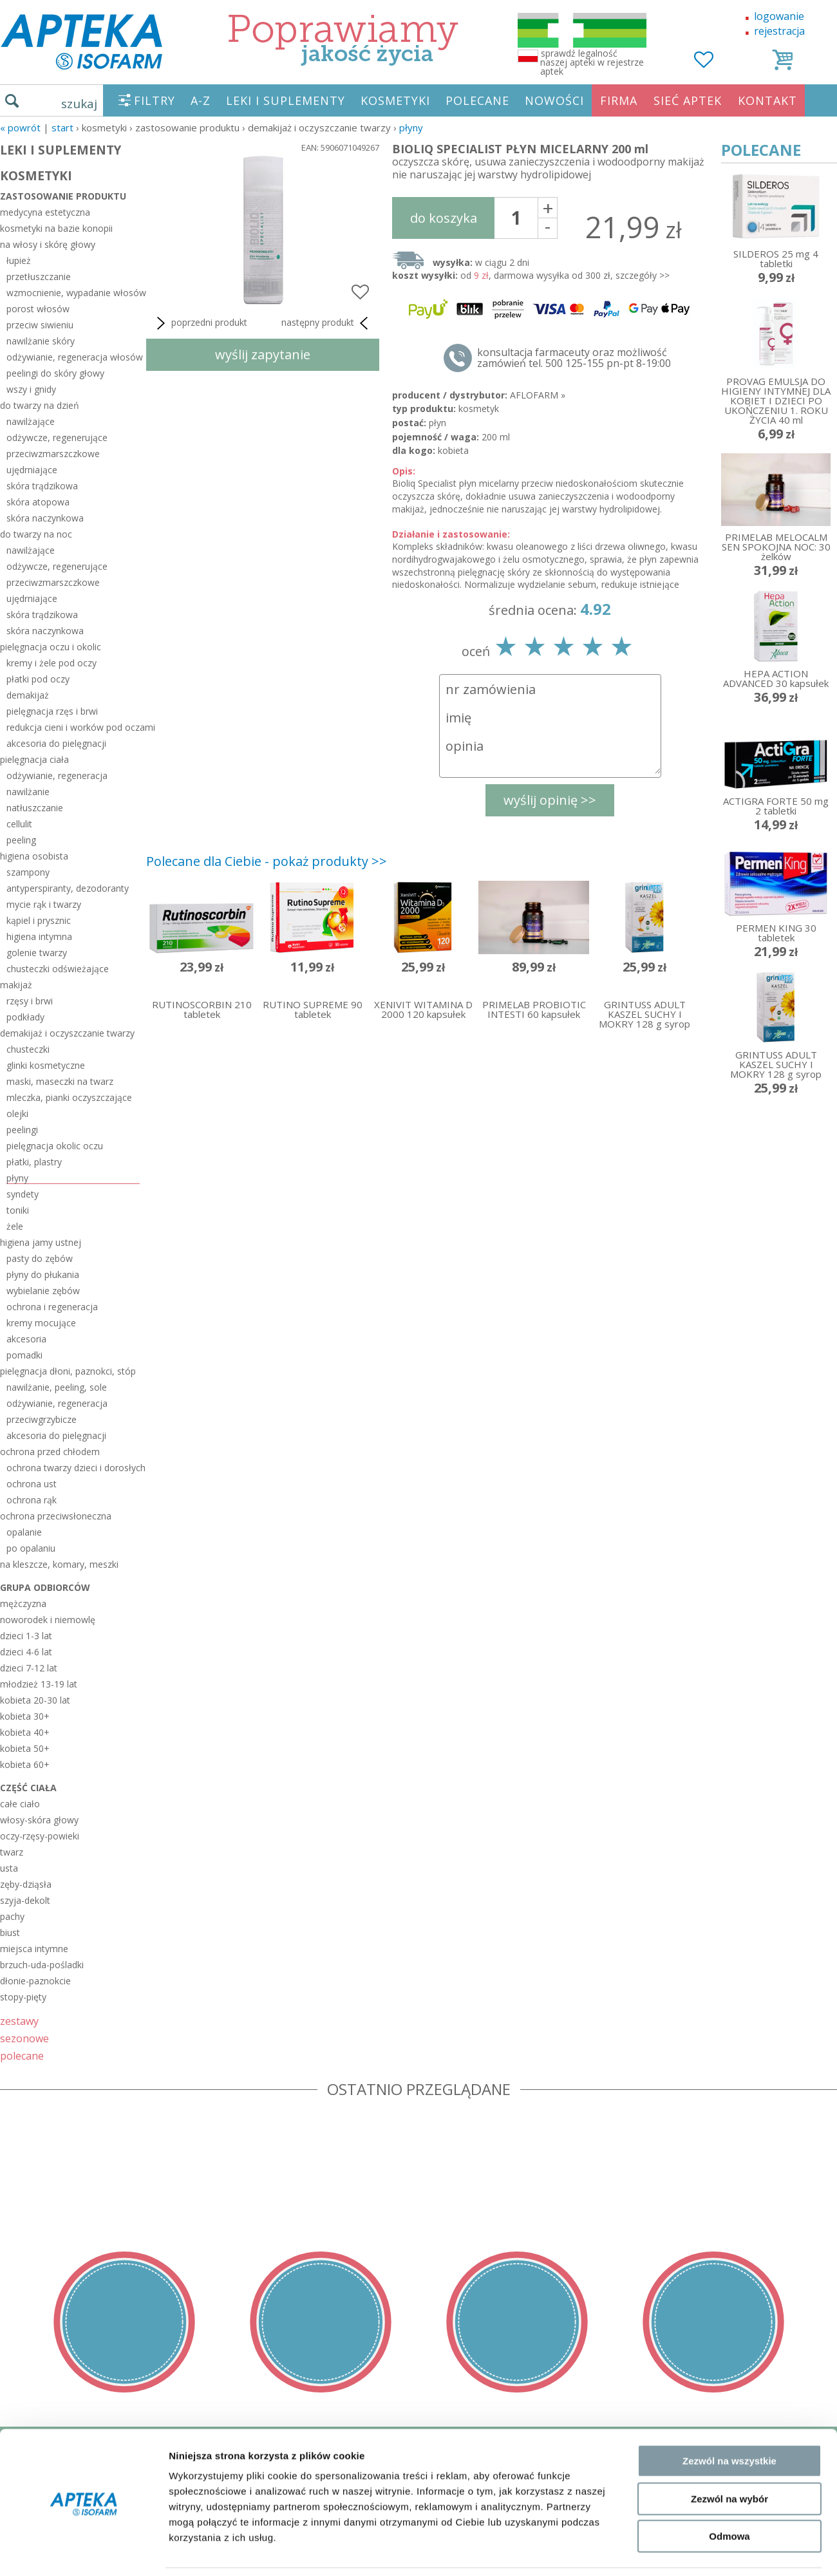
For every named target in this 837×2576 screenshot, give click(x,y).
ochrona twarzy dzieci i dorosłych (73, 1468)
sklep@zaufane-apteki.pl (414, 2464)
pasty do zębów (39, 1258)
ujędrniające (31, 470)
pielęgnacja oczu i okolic (50, 647)
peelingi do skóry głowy (55, 373)
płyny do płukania (42, 1274)
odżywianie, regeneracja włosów (73, 357)
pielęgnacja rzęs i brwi (52, 711)
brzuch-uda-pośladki (42, 1965)
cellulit (19, 824)
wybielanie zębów (43, 1290)
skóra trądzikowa (42, 486)
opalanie (24, 1532)
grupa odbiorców (45, 1587)
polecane (22, 2055)
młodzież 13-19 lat (38, 1684)
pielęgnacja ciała (34, 759)
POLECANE (477, 100)
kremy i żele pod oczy (51, 663)
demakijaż (27, 695)
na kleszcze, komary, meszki (59, 1564)
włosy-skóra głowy (39, 1820)
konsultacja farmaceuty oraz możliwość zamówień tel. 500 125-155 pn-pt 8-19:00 (574, 358)
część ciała (28, 1788)
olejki (17, 1113)
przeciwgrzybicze (41, 1419)
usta (9, 1868)
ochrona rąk (31, 1500)
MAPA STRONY (36, 2557)
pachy (12, 1916)
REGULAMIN (30, 2445)
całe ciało (20, 1804)
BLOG (14, 2538)
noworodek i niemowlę (47, 1619)
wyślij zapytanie (262, 354)
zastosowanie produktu (63, 196)
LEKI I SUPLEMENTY (285, 100)
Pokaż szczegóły (687, 2272)
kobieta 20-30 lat (35, 1700)
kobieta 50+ (25, 1748)
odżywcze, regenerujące (57, 437)
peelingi (22, 1129)
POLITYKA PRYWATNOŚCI (62, 2483)
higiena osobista (34, 856)
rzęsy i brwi (29, 1001)
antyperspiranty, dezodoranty (67, 888)
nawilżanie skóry (40, 341)
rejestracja (779, 31)
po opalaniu (30, 1548)
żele (14, 1226)
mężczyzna (23, 1603)
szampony (28, 872)
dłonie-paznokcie (35, 1981)
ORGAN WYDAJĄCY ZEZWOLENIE (79, 2519)
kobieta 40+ (25, 1732)
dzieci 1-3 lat (26, 1636)
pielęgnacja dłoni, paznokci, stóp (68, 1371)
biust (10, 1932)
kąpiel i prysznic (38, 920)
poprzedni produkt (200, 323)
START (62, 127)
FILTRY (154, 100)
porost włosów (38, 309)
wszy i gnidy (31, 389)
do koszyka (443, 218)
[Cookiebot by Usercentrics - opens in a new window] (83, 2272)
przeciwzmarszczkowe (53, 453)
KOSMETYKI (395, 100)
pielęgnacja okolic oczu (54, 1146)
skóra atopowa (38, 502)
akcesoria (26, 1339)
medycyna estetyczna (45, 212)
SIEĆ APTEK (688, 100)
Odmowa (729, 2215)
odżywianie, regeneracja (57, 775)
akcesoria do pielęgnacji (56, 743)
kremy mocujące (41, 1323)
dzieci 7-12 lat (28, 1668)
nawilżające (30, 421)
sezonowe (24, 2038)
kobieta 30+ (25, 1716)
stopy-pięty (23, 1997)
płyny (411, 127)
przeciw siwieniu (39, 325)
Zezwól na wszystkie (729, 2140)
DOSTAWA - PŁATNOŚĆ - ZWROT (80, 2464)
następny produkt (327, 323)
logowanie (779, 16)
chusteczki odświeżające (57, 969)
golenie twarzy (36, 952)
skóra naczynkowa (45, 518)
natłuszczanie (34, 808)
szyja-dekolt (25, 1900)
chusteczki (28, 1049)
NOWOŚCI (554, 100)
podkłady (25, 1017)
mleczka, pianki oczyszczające (69, 1097)
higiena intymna (39, 936)
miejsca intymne (34, 1948)
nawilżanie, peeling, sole (56, 1387)
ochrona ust (31, 1484)
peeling (21, 840)
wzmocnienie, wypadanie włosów (73, 293)
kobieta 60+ (25, 1764)
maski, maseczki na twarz (59, 1081)
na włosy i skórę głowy (47, 244)
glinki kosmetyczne (45, 1065)
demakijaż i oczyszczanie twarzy (67, 1033)
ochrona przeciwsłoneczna (55, 1516)
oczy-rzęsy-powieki (39, 1836)
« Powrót (20, 127)
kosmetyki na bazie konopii (56, 228)
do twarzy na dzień (39, 405)
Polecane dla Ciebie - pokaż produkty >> (266, 861)
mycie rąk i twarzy (43, 904)
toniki (17, 1210)
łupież (18, 260)
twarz (11, 1852)
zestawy (19, 2020)
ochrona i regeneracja (52, 1307)
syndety (22, 1194)
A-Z (201, 100)
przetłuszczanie (38, 276)
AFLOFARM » (537, 395)
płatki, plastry (34, 1162)
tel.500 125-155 (414, 2445)
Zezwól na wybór (729, 2178)
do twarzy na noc (36, 534)
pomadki (24, 1355)
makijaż (16, 985)
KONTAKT (767, 100)
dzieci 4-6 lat (26, 1652)
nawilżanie (28, 791)
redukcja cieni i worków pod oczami (73, 727)
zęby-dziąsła (26, 1884)
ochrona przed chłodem (50, 1451)
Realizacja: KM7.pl (795, 2445)
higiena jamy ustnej (40, 1242)
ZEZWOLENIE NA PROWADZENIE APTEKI (98, 2501)
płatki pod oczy (38, 679)
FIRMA (618, 100)
